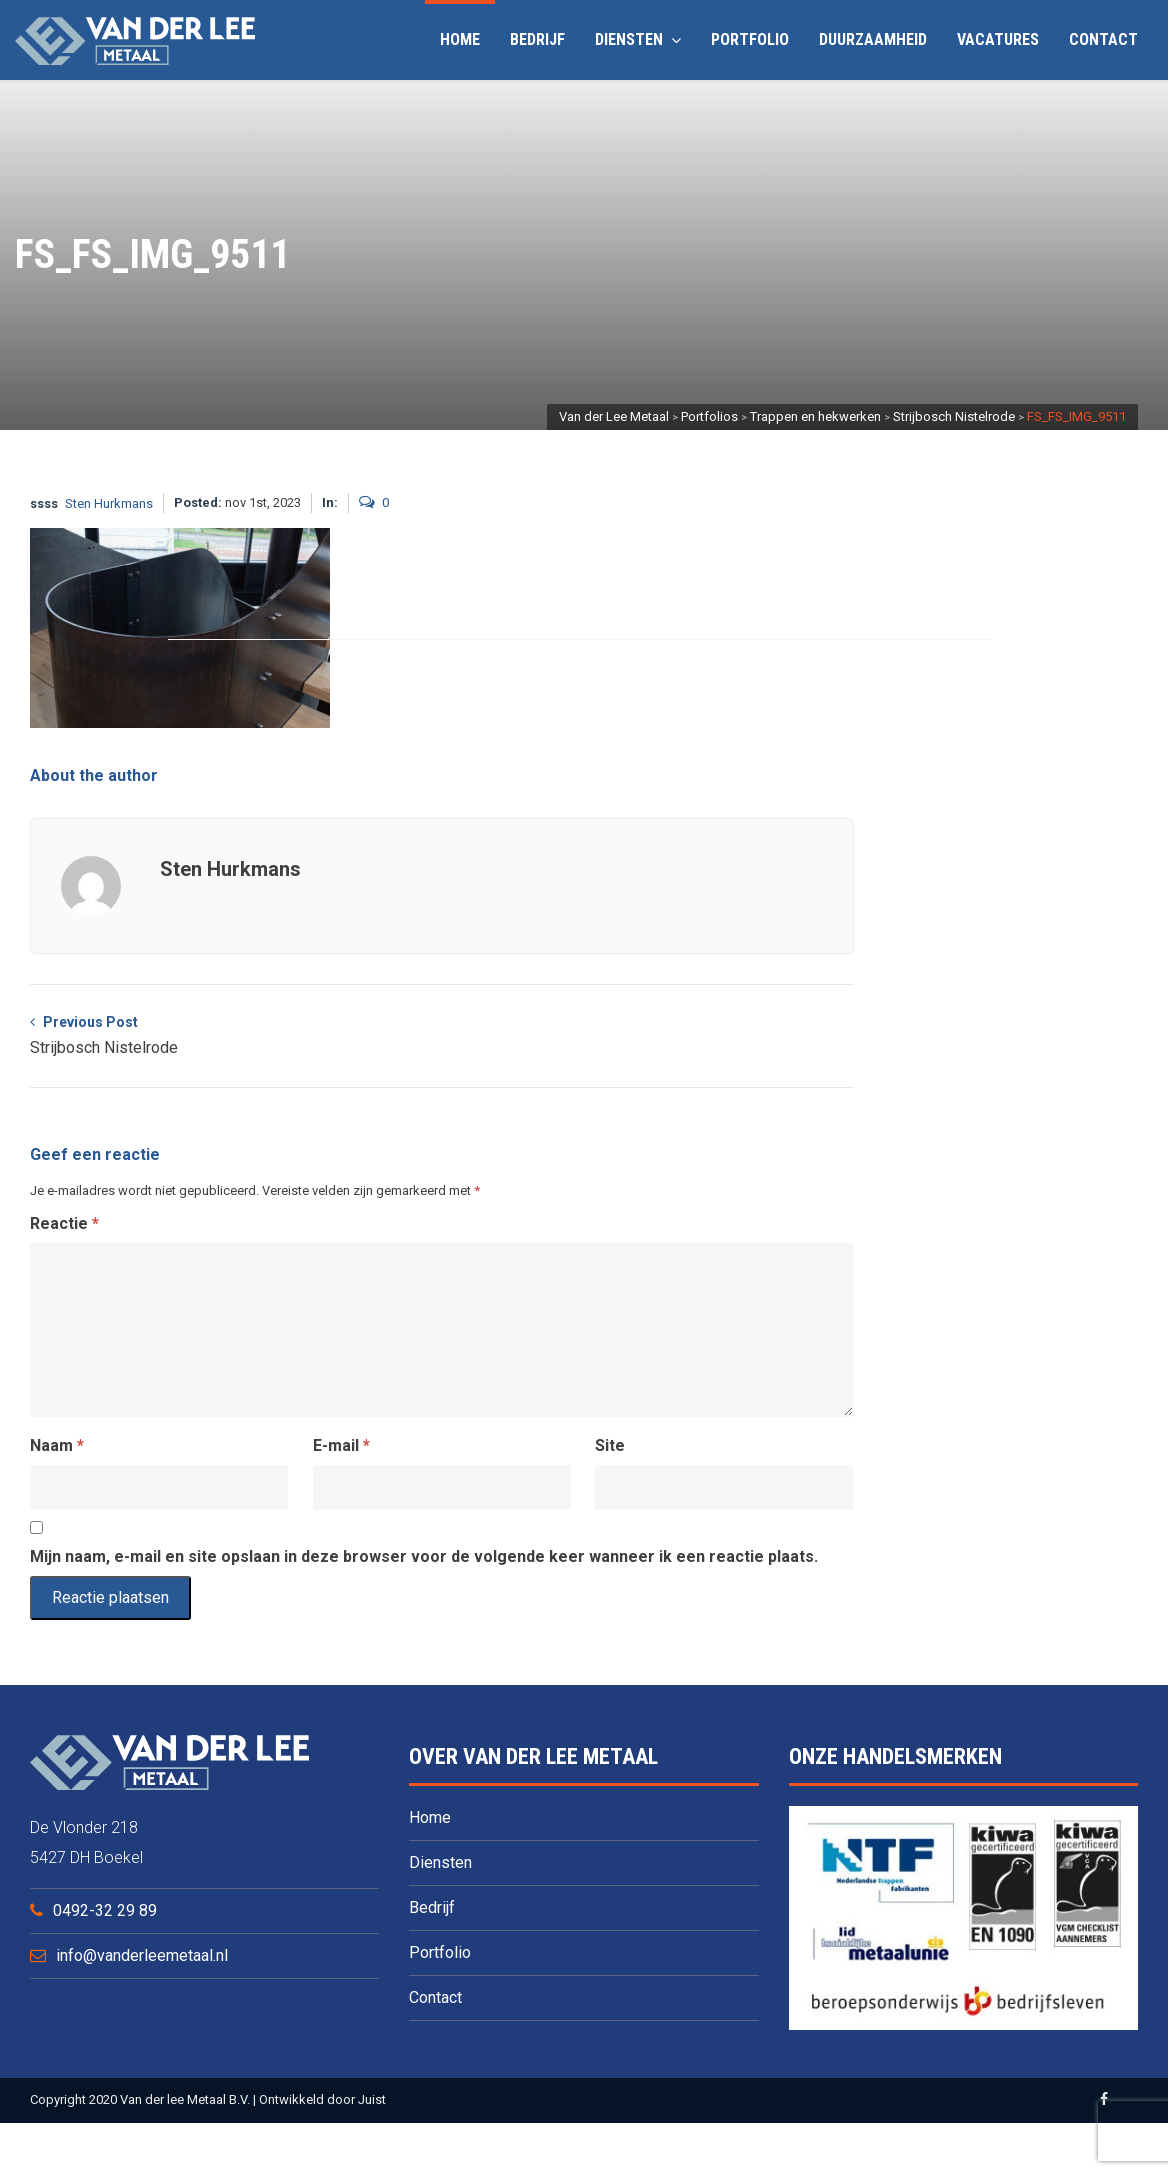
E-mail (341, 1445)
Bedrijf (537, 39)
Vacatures (998, 39)
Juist (372, 2099)
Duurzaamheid (873, 39)
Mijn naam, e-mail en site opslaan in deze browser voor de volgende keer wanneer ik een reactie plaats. (424, 1556)
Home (460, 39)
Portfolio (750, 39)
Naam (57, 1445)
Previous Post (104, 1038)
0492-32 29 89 (105, 1910)
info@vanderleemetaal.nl (142, 1955)
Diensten (638, 40)
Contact (1103, 39)
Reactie (64, 1223)
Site (610, 1445)
